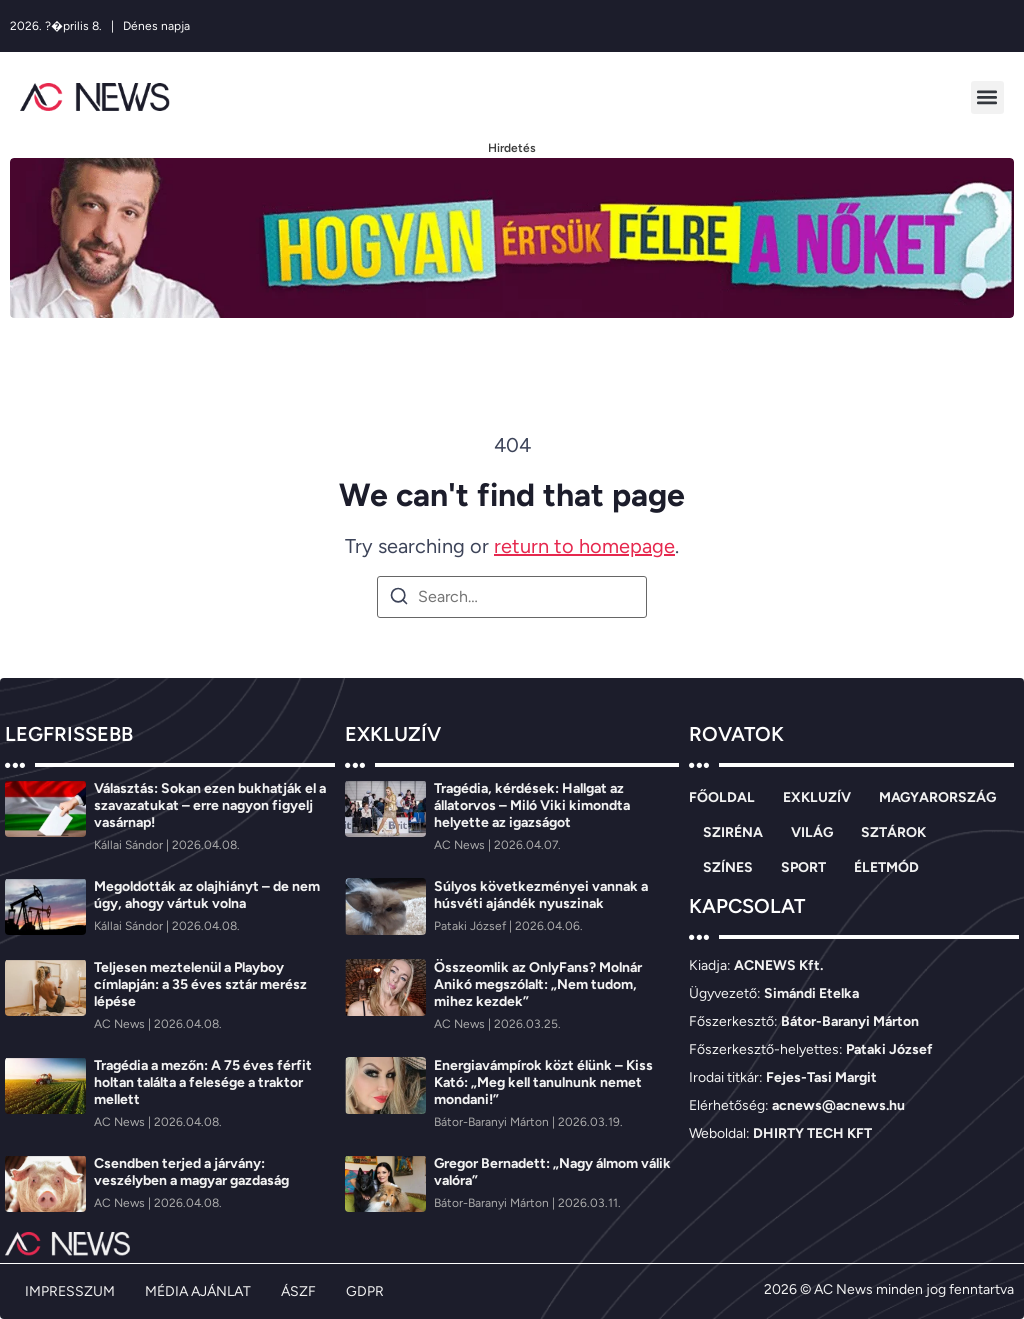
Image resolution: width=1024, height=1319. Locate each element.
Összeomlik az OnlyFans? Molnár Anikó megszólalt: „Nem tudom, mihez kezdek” (538, 984)
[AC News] (121, 1024)
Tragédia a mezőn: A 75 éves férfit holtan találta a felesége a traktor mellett (203, 1082)
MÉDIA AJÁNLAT (198, 1291)
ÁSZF (298, 1291)
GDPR (365, 1291)
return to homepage (584, 546)
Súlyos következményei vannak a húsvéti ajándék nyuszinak (541, 895)
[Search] (399, 599)
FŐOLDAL (722, 797)
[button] (987, 97)
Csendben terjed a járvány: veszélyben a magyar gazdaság (191, 1172)
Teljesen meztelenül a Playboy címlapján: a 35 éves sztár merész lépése (200, 984)
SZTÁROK (893, 832)
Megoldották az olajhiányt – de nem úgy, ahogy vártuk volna (207, 895)
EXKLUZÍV (817, 797)
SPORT (803, 867)
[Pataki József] (471, 926)
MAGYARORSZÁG (937, 797)
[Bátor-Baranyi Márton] (493, 1122)
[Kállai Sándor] (130, 845)
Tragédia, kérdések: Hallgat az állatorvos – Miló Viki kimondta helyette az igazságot (532, 805)
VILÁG (812, 832)
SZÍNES (728, 867)
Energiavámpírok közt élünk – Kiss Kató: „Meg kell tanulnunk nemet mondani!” (543, 1082)
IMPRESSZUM (70, 1291)
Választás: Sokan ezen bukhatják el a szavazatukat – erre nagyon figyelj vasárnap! (210, 805)
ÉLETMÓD (886, 867)
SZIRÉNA (733, 832)
